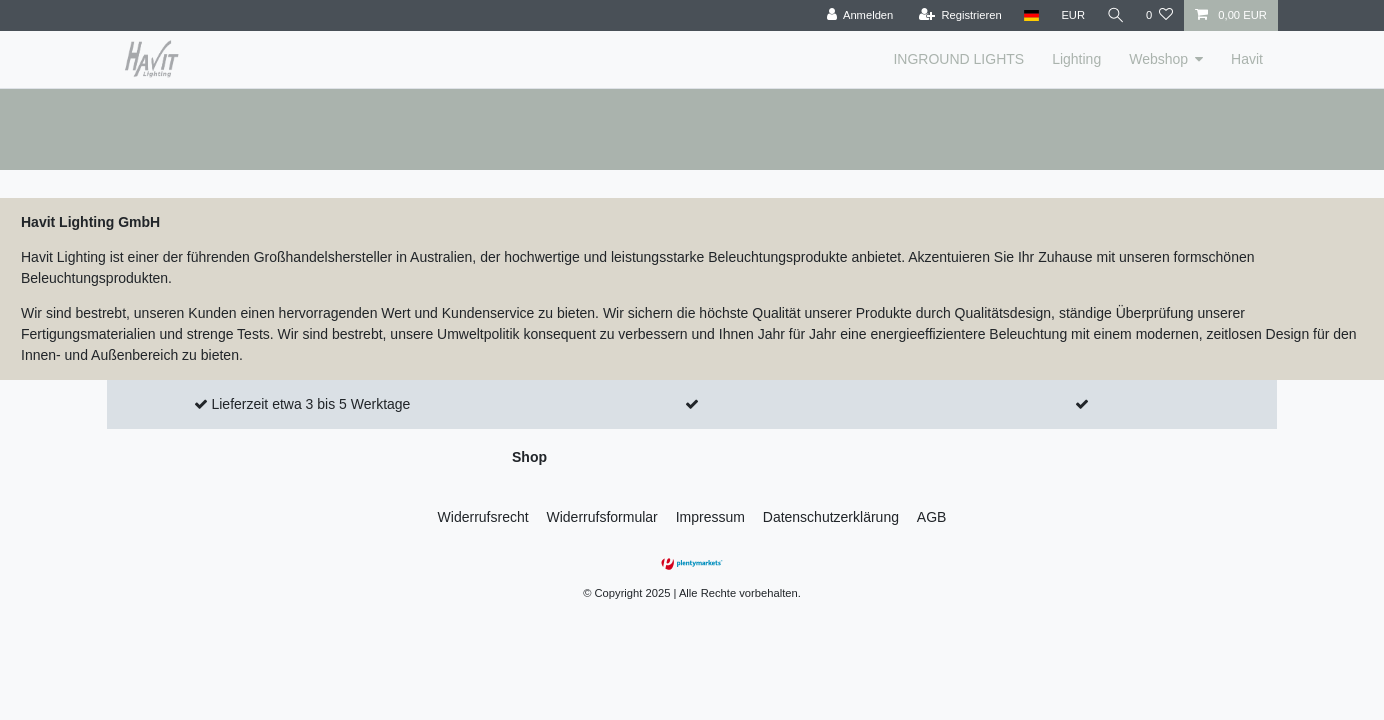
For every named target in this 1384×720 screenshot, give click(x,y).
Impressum (710, 517)
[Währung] (1072, 15)
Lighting (1076, 59)
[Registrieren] (958, 15)
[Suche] (1115, 15)
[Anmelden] (858, 15)
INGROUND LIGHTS (958, 59)
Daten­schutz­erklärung (831, 517)
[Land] (1029, 15)
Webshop (1158, 59)
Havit (1247, 59)
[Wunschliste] (1159, 15)
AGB (932, 517)
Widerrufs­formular (602, 517)
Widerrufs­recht (483, 517)
